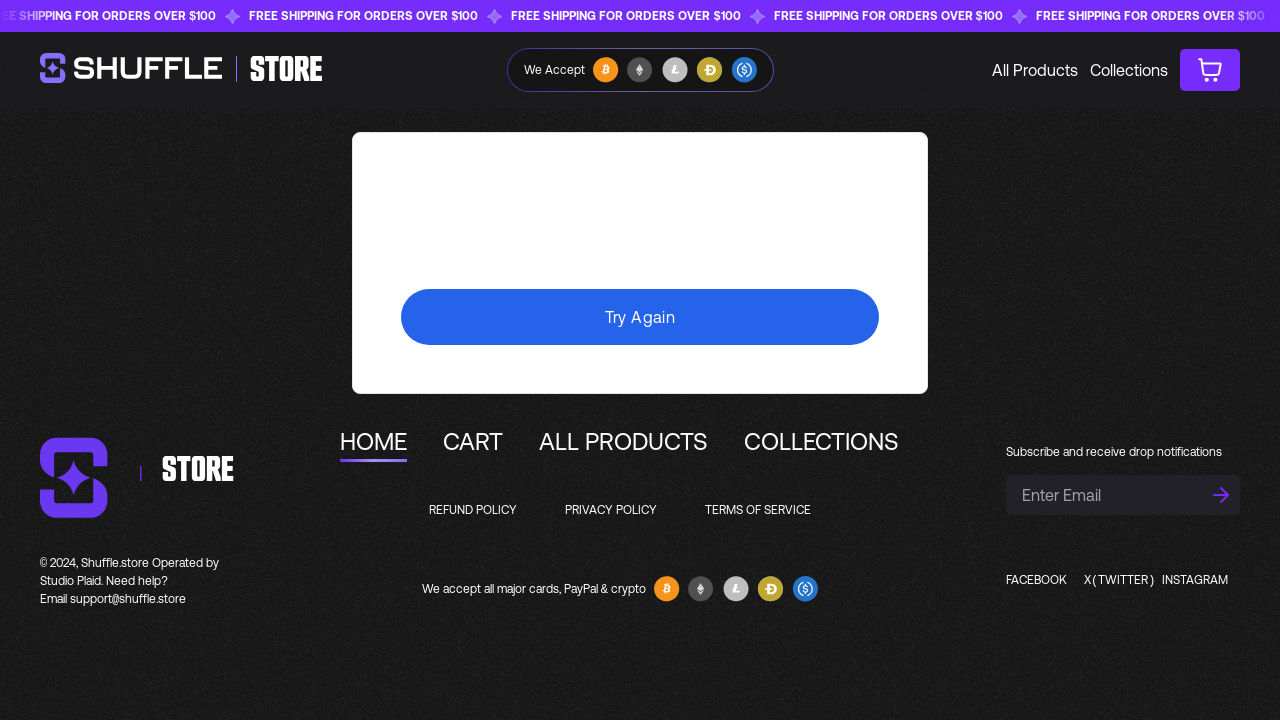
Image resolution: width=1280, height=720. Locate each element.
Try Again (640, 317)
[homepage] (181, 70)
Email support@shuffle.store (113, 599)
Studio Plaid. (71, 581)
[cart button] (1210, 70)
